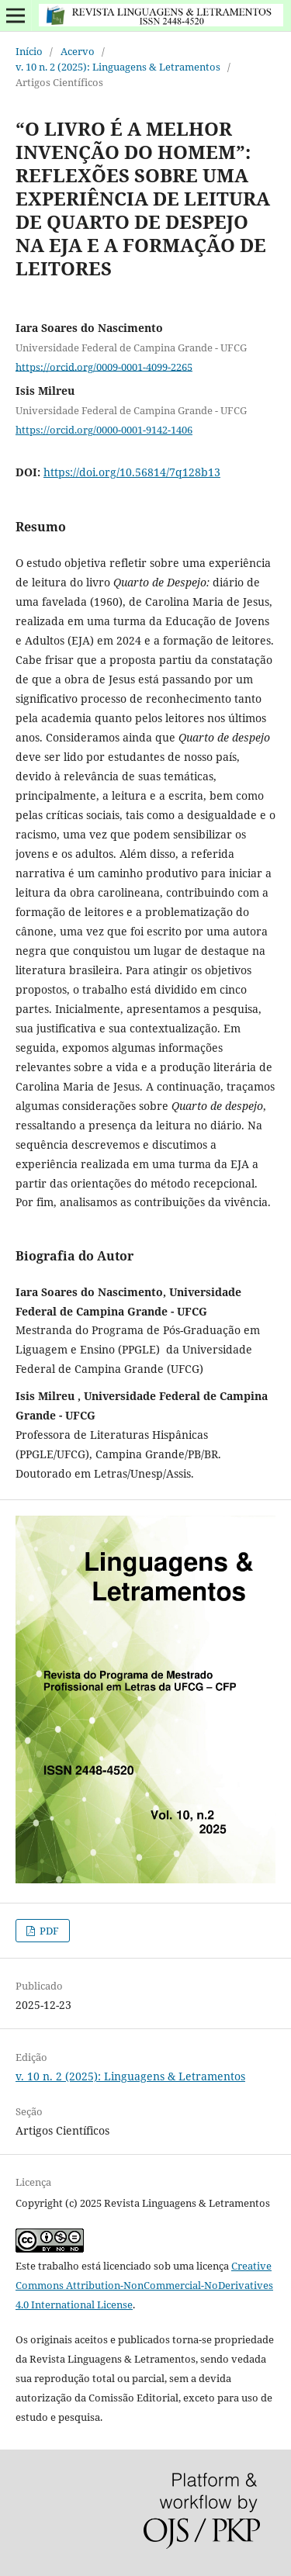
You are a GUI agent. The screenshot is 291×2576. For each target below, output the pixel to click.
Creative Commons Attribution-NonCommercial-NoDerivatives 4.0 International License (144, 2285)
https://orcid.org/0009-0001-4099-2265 (104, 366)
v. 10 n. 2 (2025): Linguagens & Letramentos (118, 67)
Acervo (78, 51)
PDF (48, 1931)
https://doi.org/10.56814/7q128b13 (131, 472)
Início (29, 51)
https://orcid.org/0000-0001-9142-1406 (104, 430)
